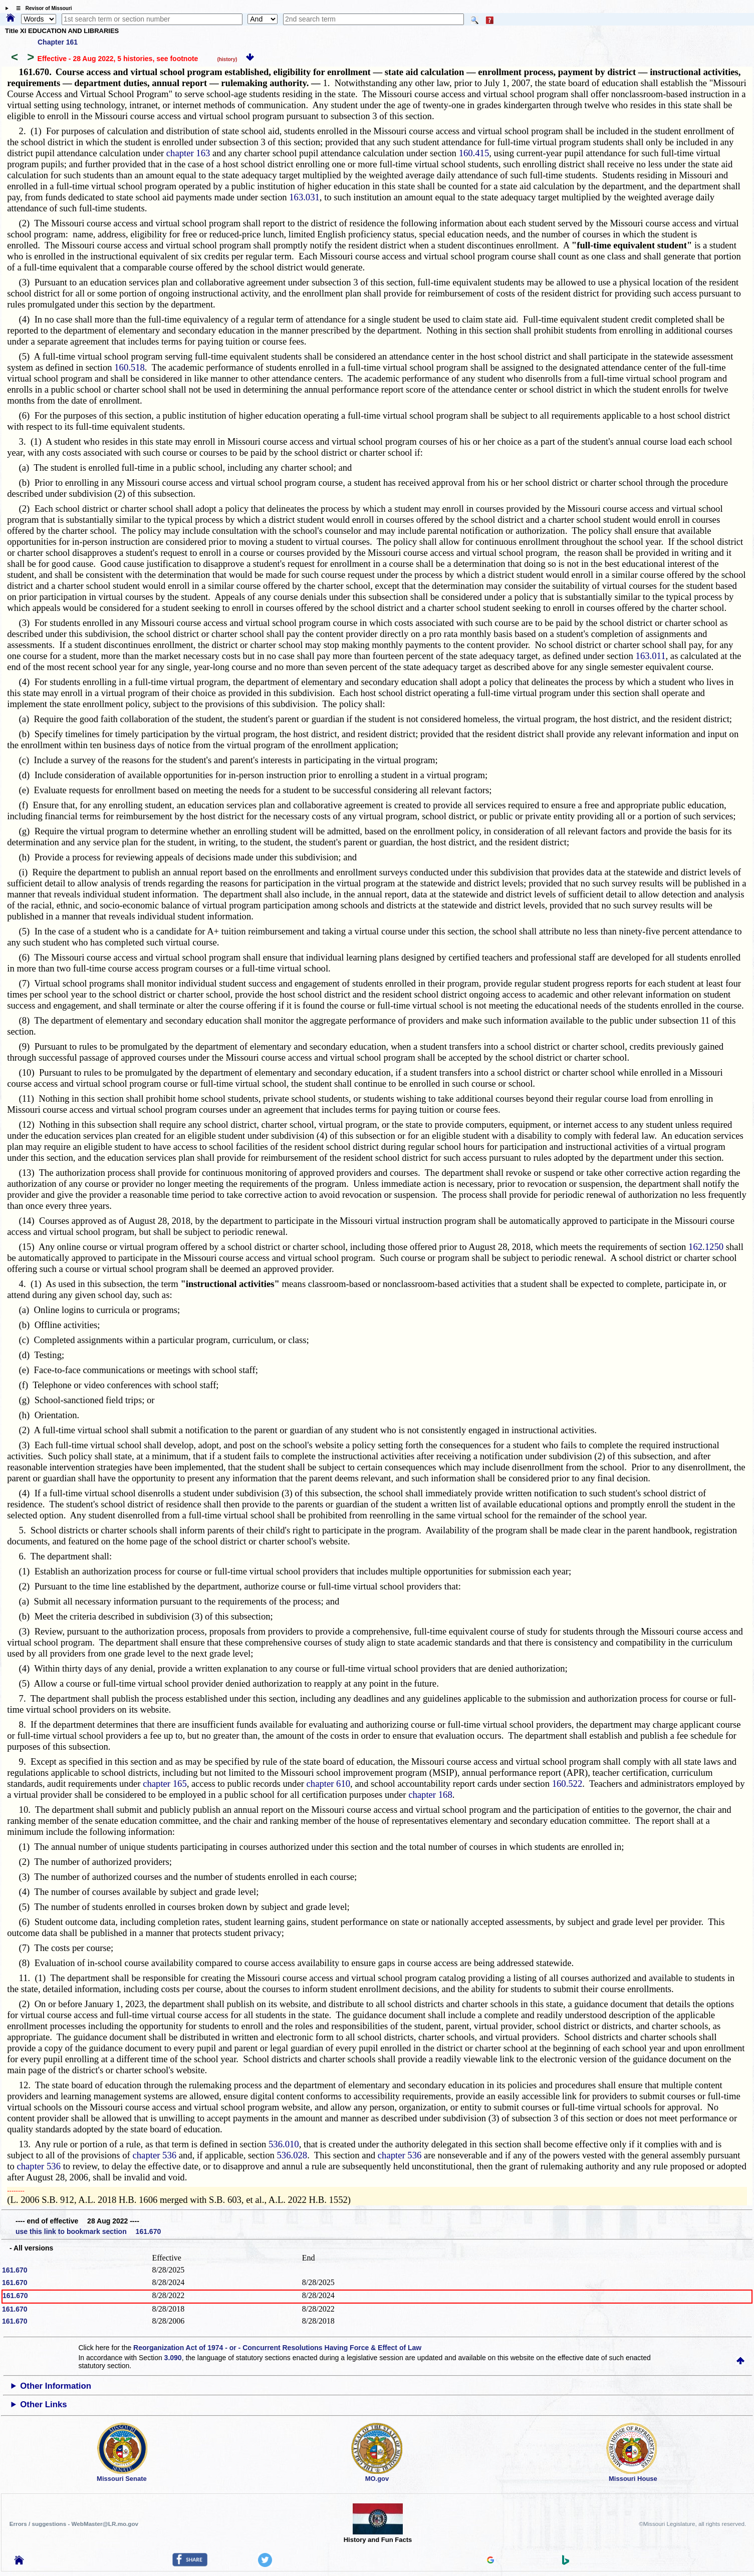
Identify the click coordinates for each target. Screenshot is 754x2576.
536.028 (292, 2155)
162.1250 (705, 1246)
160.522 (567, 1783)
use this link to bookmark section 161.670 (88, 2231)
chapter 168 (430, 1794)
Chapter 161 (58, 42)
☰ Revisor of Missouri (41, 8)
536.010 (284, 2144)
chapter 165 (165, 1783)
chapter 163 (188, 153)
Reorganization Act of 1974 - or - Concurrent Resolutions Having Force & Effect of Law (277, 2348)
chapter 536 (155, 2155)
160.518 (129, 367)
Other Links (43, 2404)
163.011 (651, 656)
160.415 (474, 153)
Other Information (55, 2386)
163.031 (304, 197)
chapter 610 (329, 1783)
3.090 (173, 2358)
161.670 (15, 2270)
